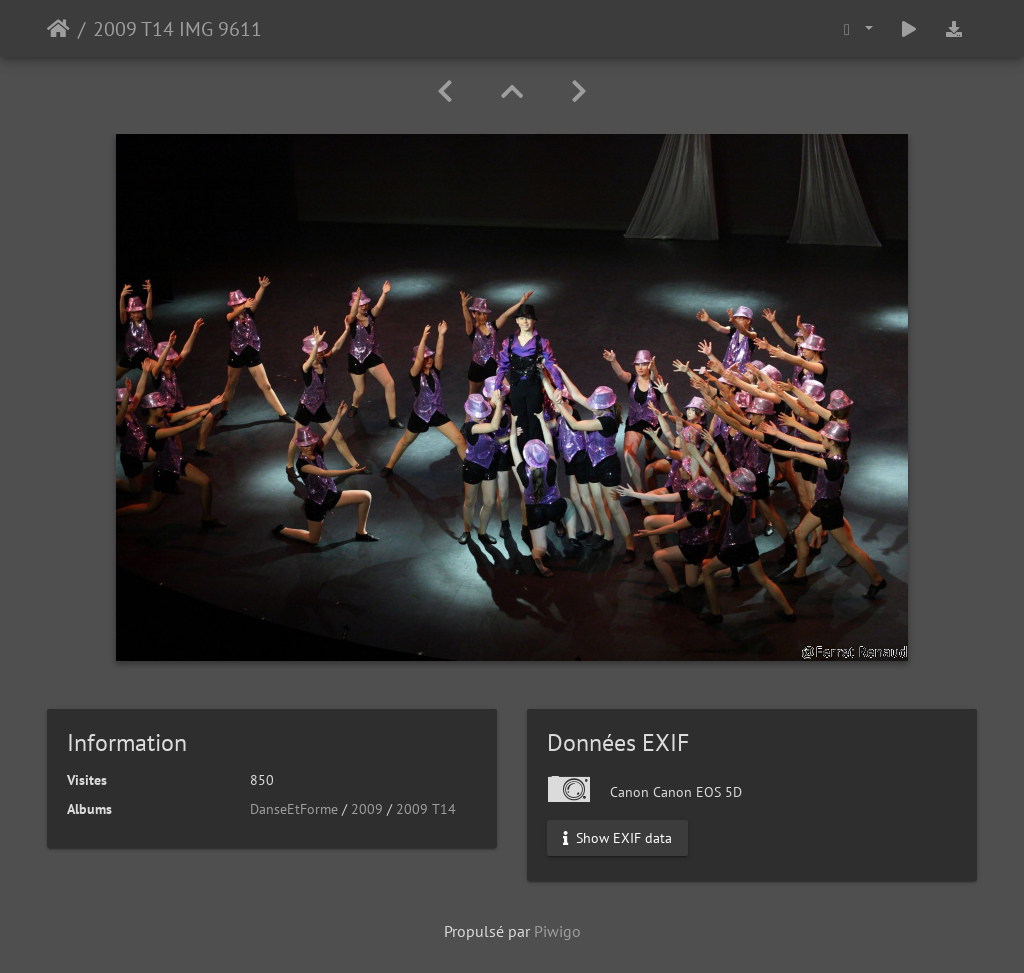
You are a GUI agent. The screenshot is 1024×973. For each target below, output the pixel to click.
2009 (367, 809)
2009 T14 (426, 809)
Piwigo (557, 931)
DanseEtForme (294, 809)
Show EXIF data (617, 838)
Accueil (58, 29)
